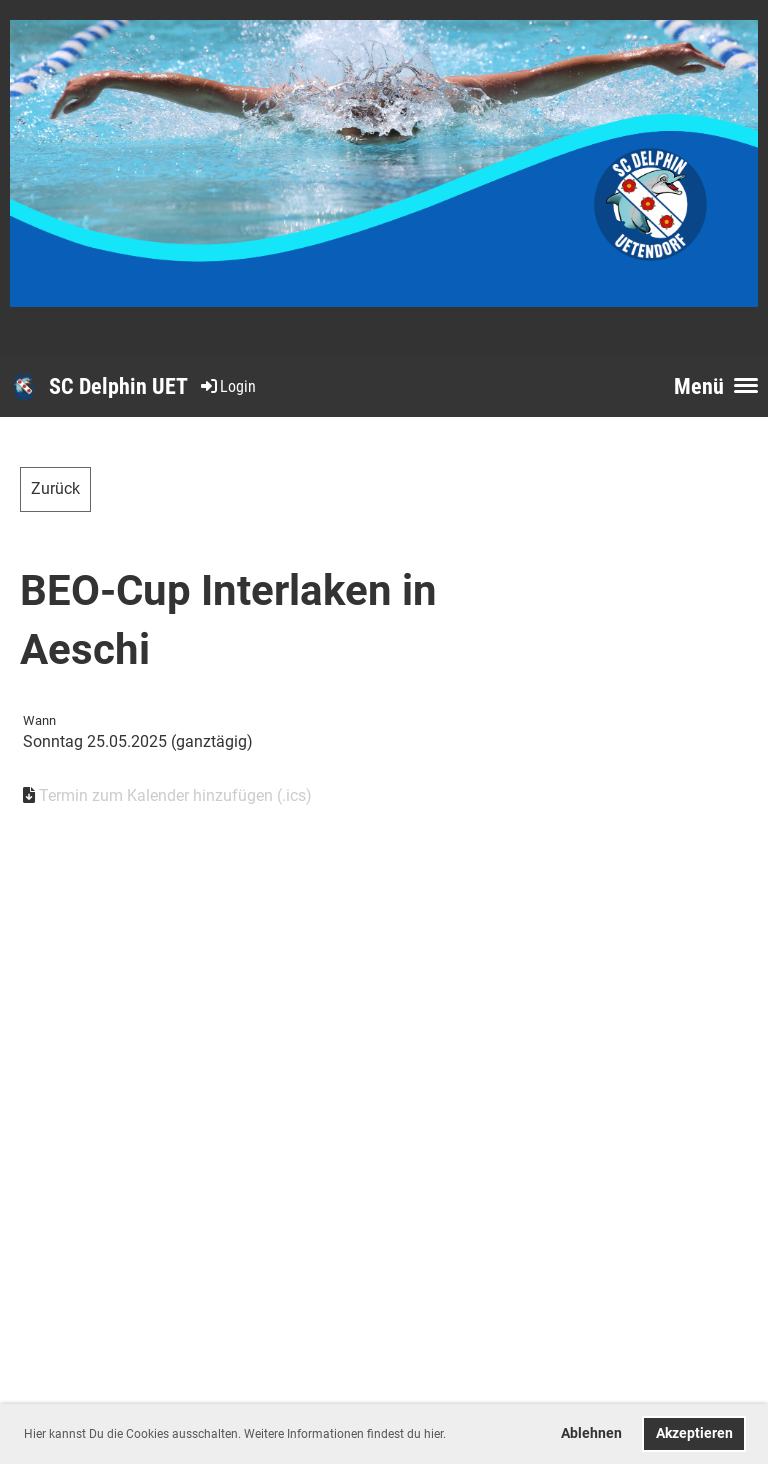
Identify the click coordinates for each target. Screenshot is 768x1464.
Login (227, 386)
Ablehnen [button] (591, 1433)
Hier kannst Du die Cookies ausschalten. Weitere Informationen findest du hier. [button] (235, 1434)
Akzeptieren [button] (694, 1433)
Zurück (55, 488)
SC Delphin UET (118, 386)
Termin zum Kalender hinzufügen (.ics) (175, 795)
